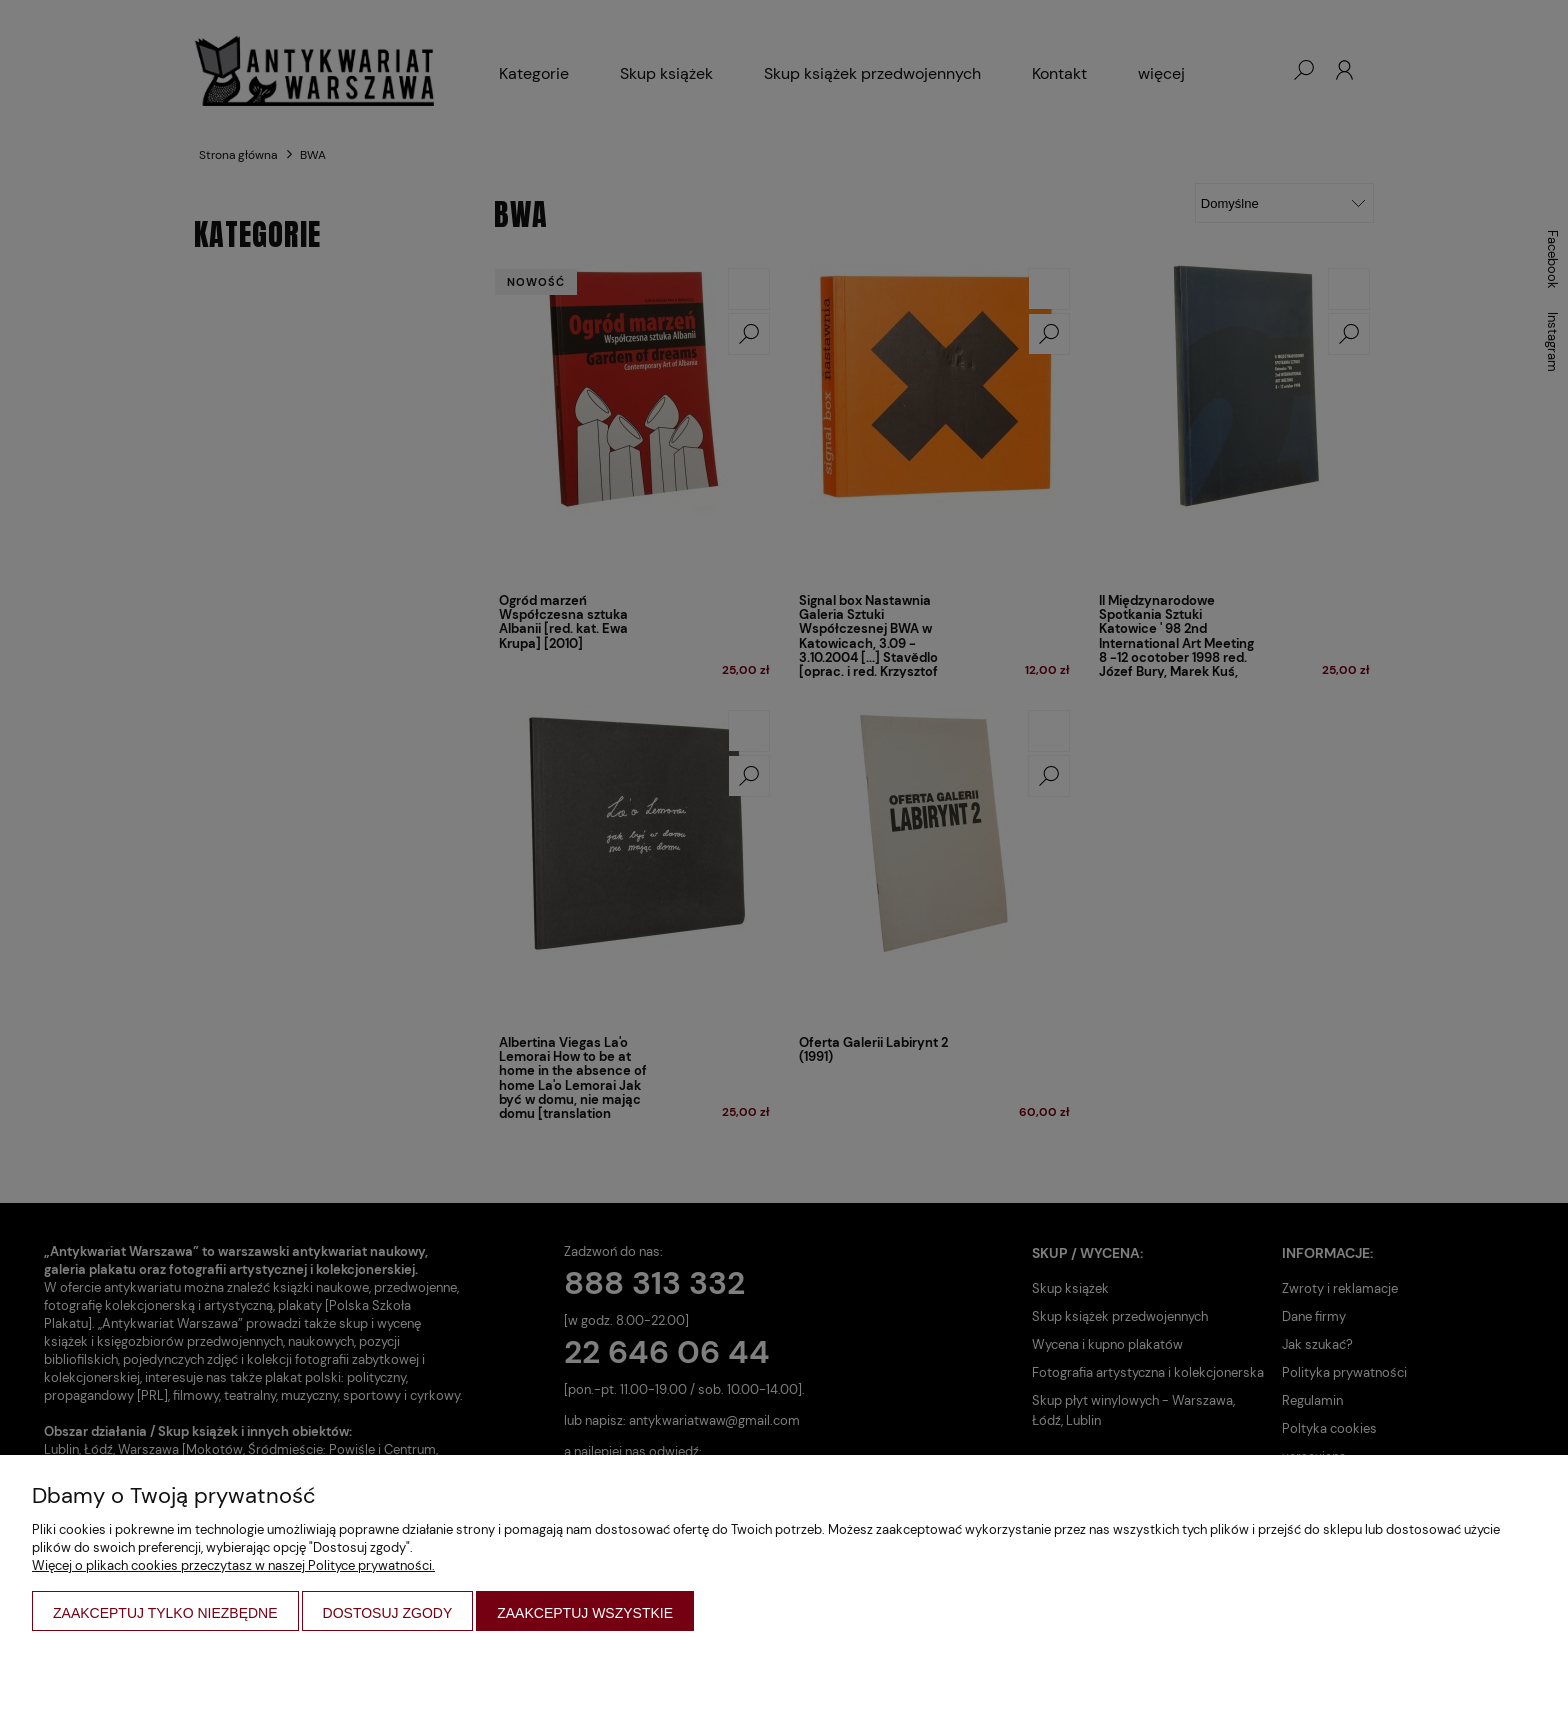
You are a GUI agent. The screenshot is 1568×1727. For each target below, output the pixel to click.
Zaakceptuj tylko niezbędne (165, 1613)
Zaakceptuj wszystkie (585, 1613)
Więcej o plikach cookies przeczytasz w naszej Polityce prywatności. (233, 1565)
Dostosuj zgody (388, 1613)
